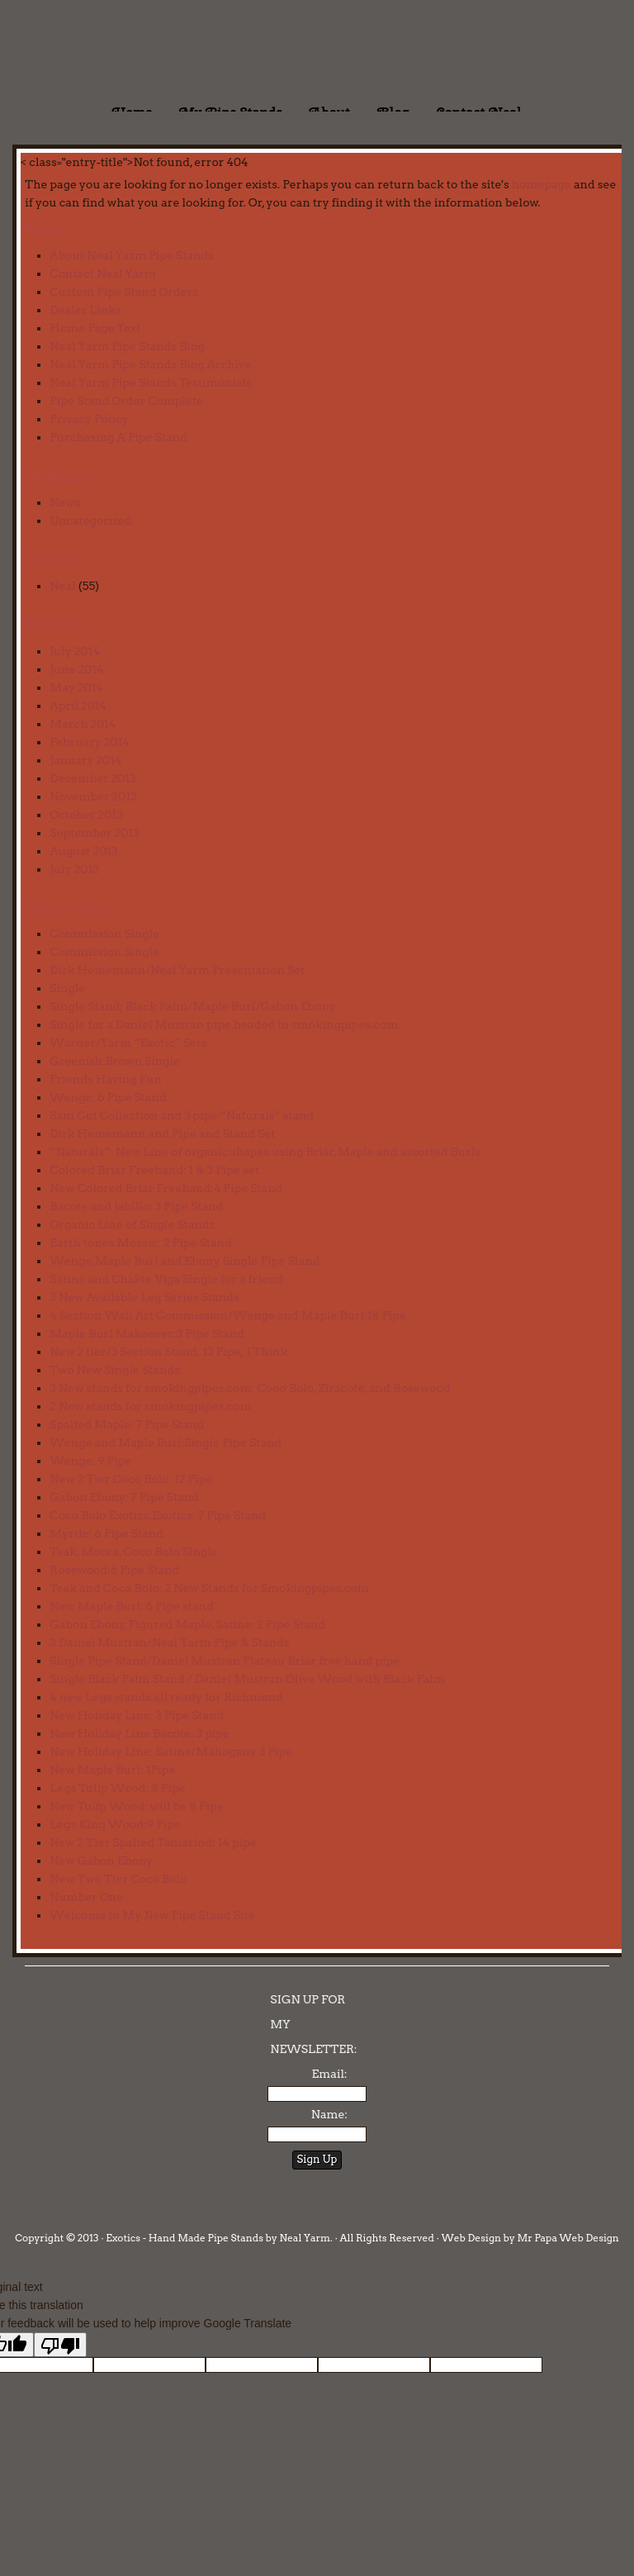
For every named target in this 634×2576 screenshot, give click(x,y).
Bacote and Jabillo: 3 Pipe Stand (136, 1206)
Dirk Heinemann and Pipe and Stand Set (162, 1133)
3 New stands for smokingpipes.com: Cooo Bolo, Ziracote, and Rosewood (250, 1388)
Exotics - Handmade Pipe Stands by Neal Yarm (136, 49)
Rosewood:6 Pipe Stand (114, 1569)
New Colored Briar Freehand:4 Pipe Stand (166, 1188)
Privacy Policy (89, 418)
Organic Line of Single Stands (132, 1224)
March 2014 (83, 723)
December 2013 (92, 778)
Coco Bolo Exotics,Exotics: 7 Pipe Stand (158, 1515)
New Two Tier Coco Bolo (118, 1878)
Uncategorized (90, 520)
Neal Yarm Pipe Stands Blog (127, 346)
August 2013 (83, 851)
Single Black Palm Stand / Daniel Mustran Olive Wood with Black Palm (247, 1678)
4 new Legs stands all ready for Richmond (166, 1697)
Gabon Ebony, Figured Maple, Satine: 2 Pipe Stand (187, 1624)
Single (67, 988)
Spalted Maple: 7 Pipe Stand (127, 1424)
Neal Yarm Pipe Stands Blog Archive (150, 364)
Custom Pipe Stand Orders (124, 291)
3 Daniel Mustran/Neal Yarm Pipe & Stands (169, 1642)
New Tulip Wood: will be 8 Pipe (136, 1806)
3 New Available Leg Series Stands (144, 1297)
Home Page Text (95, 328)
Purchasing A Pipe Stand (118, 437)
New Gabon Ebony (101, 1860)
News (65, 502)
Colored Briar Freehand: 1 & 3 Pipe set (154, 1169)
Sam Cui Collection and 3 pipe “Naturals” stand (182, 1115)
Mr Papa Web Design (567, 2237)
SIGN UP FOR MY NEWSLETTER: (313, 2024)
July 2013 (74, 869)
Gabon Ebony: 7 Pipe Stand (124, 1497)
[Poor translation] (60, 2344)
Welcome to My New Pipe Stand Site (152, 1915)
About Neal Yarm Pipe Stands (132, 255)
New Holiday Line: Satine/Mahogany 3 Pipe (171, 1751)
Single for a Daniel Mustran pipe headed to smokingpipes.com (224, 1024)
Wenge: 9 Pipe (90, 1460)
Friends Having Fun (105, 1079)
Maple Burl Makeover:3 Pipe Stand (147, 1333)
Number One (86, 1896)
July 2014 (75, 651)
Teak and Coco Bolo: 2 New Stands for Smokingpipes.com (209, 1588)
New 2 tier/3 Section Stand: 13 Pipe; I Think (168, 1351)
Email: (329, 2073)
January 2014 (85, 760)
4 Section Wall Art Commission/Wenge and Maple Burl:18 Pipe (228, 1315)
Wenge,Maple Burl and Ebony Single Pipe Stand (184, 1260)
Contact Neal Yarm (103, 273)
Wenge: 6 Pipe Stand (108, 1097)
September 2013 (94, 832)
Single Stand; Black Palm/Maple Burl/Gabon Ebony (193, 1006)
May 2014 (76, 687)
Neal (62, 585)
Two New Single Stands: (116, 1369)
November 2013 (93, 796)
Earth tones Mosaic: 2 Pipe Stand (140, 1242)
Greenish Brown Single (115, 1060)
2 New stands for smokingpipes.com (150, 1406)
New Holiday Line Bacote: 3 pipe (139, 1733)
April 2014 (78, 705)
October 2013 (86, 814)
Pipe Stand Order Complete (126, 400)
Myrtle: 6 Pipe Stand (106, 1533)
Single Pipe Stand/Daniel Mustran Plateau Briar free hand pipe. (226, 1660)
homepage (541, 184)
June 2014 (76, 669)
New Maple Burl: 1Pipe (112, 1769)
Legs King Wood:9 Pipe (115, 1824)
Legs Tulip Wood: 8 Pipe (117, 1787)
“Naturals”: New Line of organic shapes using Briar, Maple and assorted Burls (265, 1151)
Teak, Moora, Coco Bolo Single (133, 1551)
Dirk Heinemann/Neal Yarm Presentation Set (177, 970)
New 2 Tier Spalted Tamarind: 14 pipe (153, 1842)
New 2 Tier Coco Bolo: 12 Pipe (131, 1478)
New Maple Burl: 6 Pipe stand (132, 1606)
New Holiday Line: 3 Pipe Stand (137, 1715)
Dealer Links (85, 309)
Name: (329, 2114)
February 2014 (89, 742)
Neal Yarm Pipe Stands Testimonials (151, 382)
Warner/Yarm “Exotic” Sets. (129, 1042)
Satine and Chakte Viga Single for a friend (166, 1279)
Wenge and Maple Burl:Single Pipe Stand (166, 1442)
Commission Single (104, 933)
